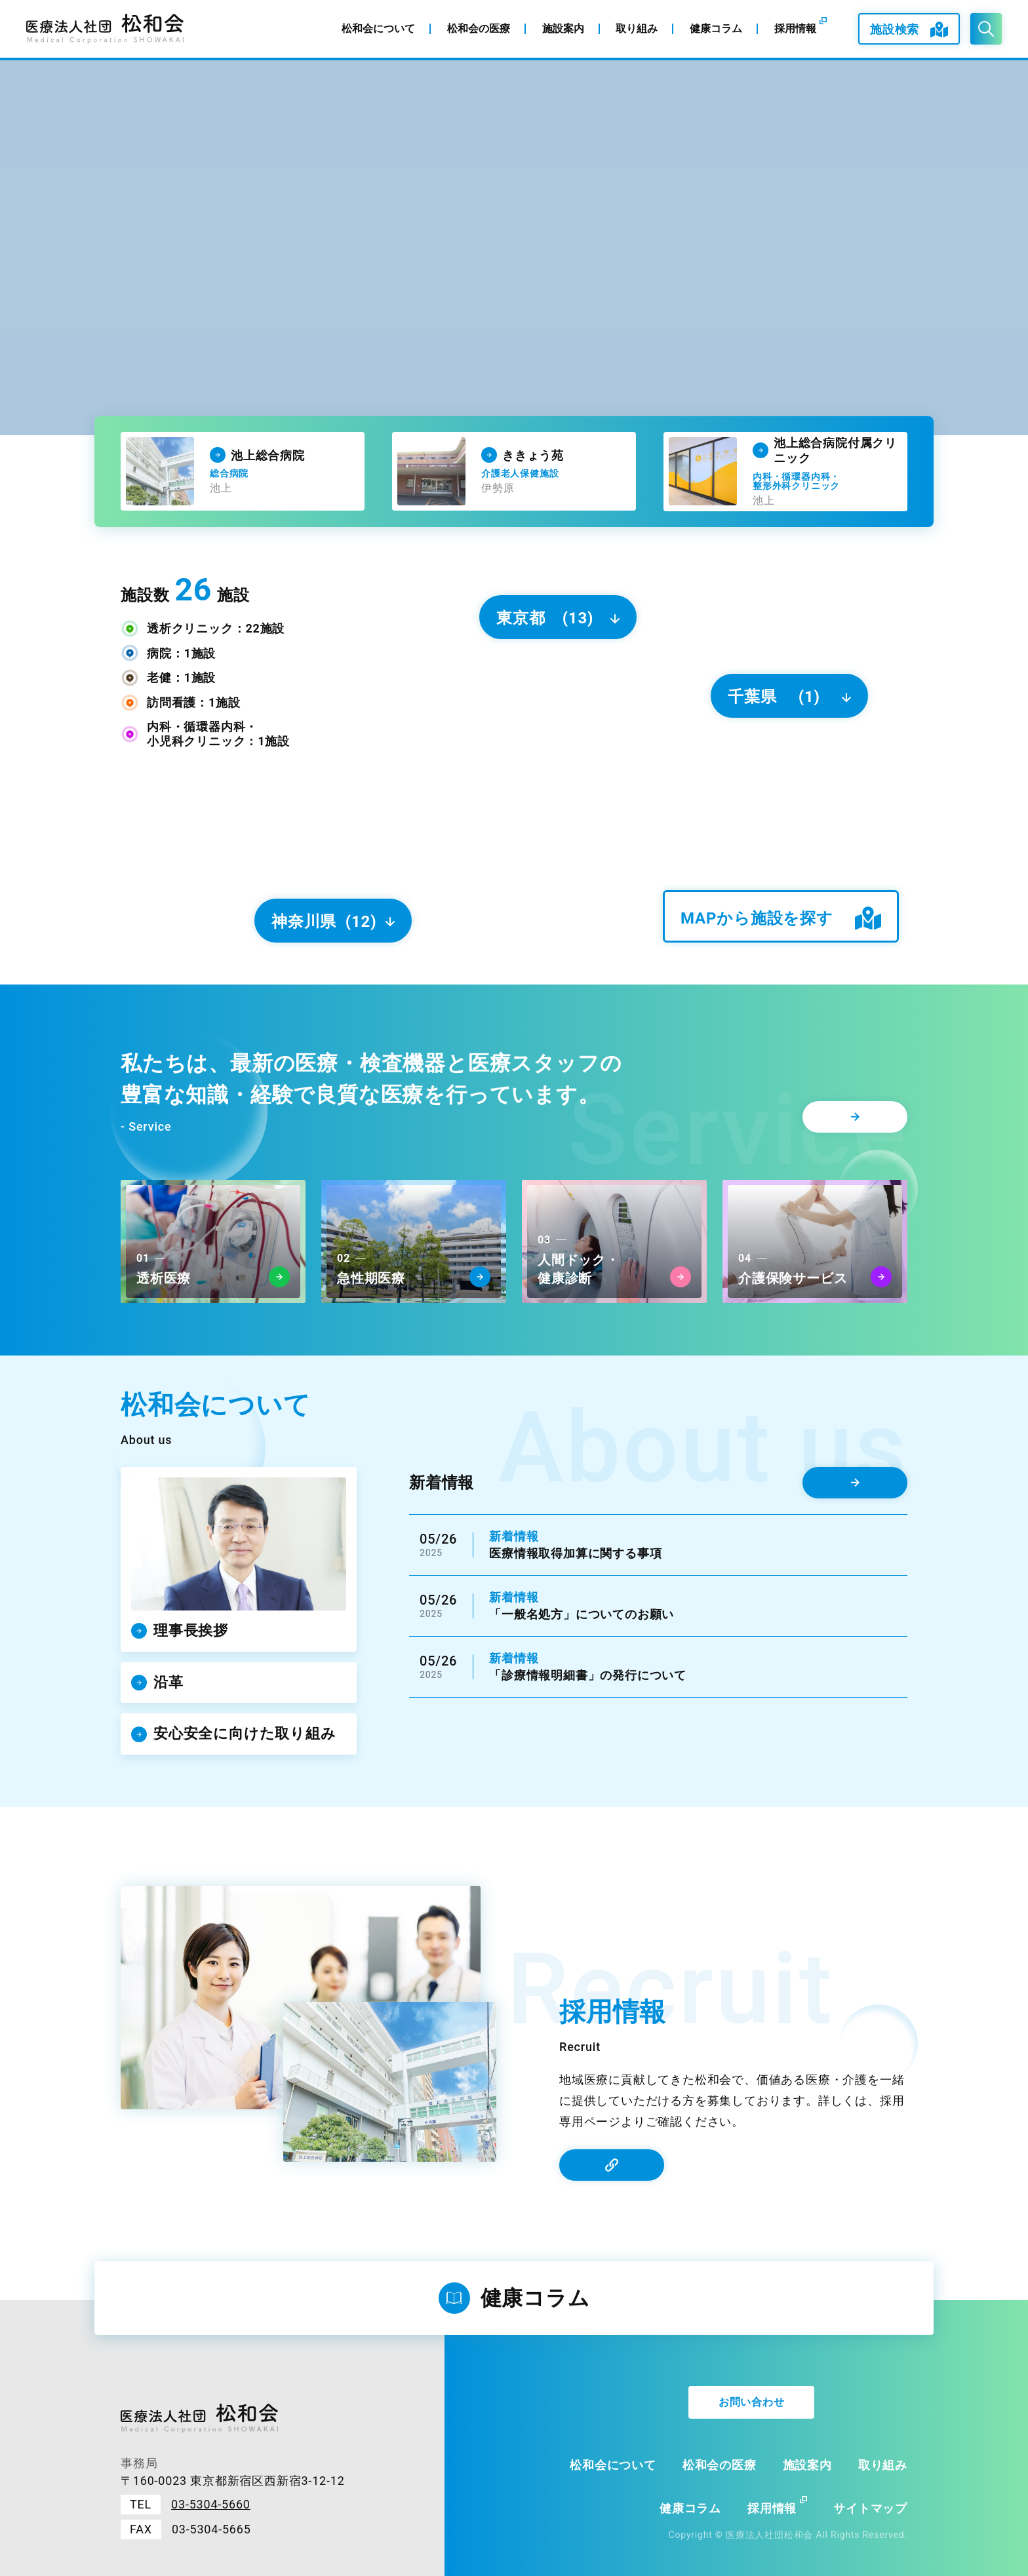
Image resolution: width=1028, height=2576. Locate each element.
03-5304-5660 (210, 2504)
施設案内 (807, 2465)
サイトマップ (870, 2508)
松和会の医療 (719, 2465)
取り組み (882, 2465)
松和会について (613, 2465)
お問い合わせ (752, 2402)
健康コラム (690, 2508)
